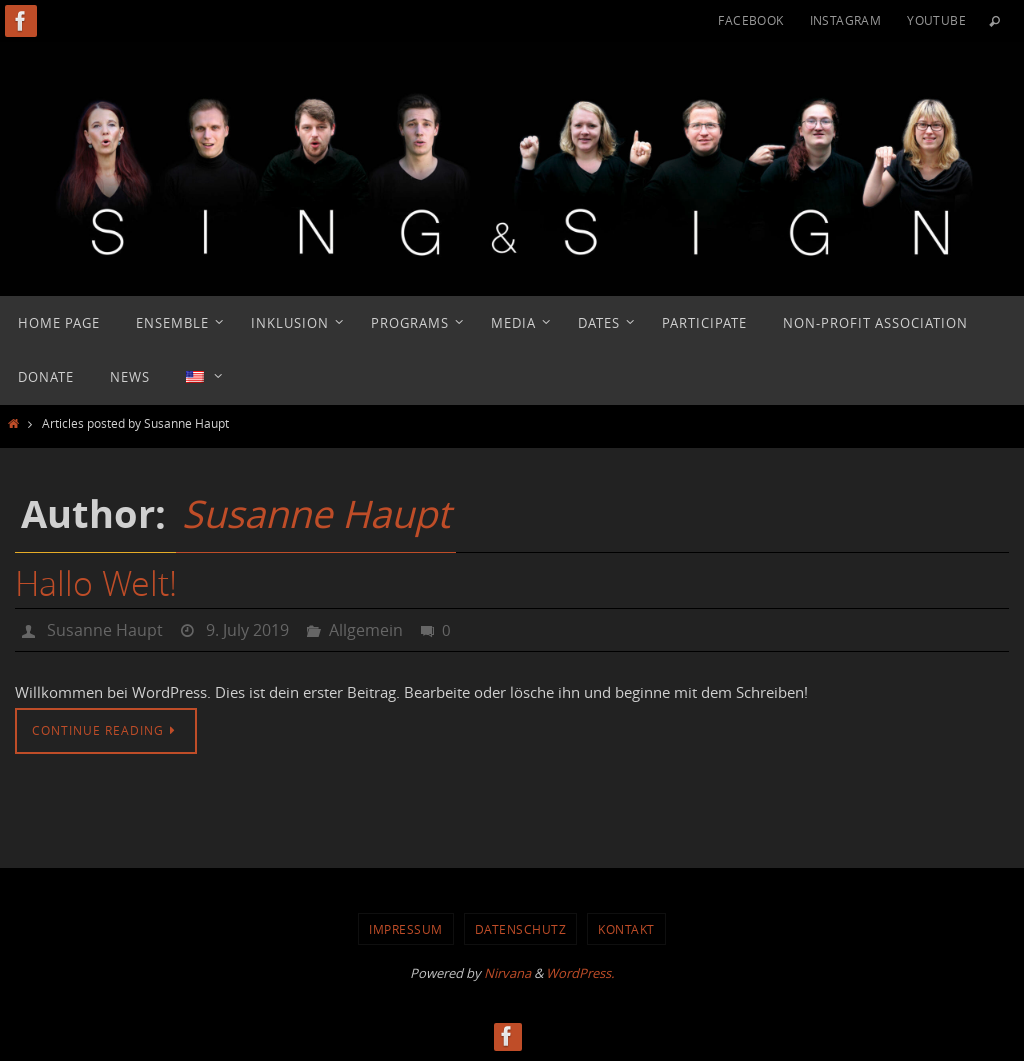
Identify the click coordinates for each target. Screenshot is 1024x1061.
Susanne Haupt (316, 513)
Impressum (406, 929)
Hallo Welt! (96, 583)
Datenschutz (521, 929)
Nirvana (507, 973)
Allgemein (366, 630)
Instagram (846, 20)
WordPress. (580, 973)
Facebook (750, 20)
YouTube (936, 20)
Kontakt (626, 929)
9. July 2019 (247, 630)
